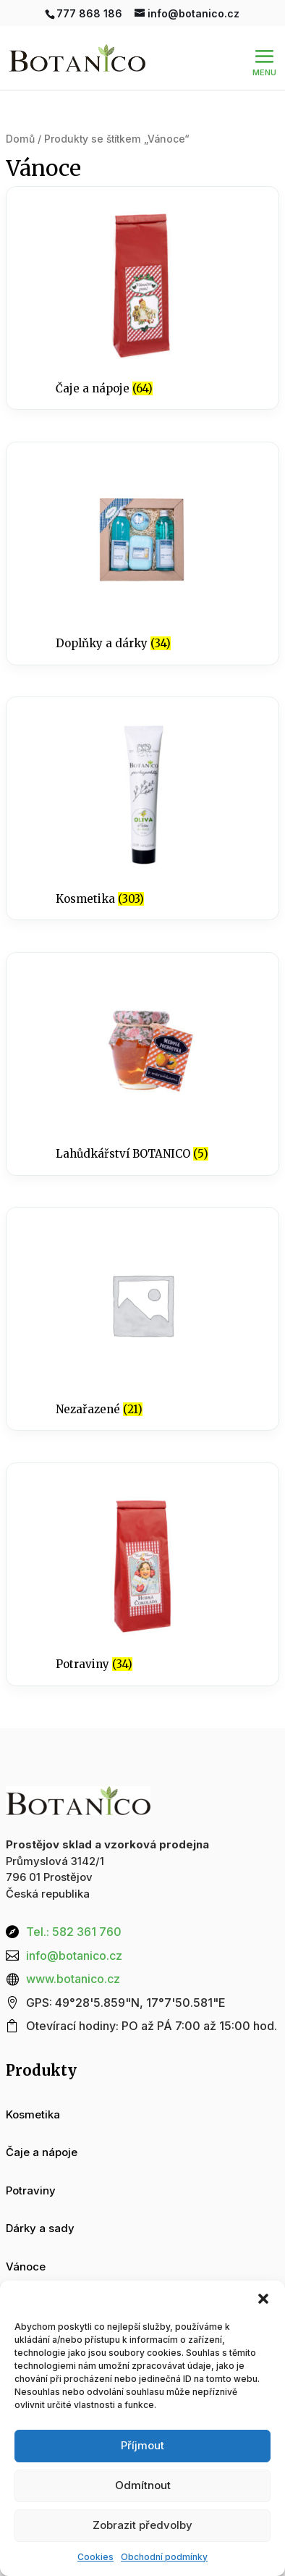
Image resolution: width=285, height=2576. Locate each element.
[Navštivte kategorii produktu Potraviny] (142, 1574)
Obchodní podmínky (164, 2556)
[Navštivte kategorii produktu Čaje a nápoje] (142, 298)
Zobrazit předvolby (142, 2525)
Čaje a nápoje (41, 2152)
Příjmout (142, 2445)
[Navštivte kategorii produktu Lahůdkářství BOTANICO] (142, 1064)
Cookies (95, 2556)
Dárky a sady (40, 2228)
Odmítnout (143, 2485)
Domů (20, 139)
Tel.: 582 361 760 (74, 1931)
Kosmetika (33, 2114)
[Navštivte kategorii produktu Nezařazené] (142, 1319)
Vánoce (26, 2266)
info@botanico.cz (74, 1955)
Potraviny (31, 2190)
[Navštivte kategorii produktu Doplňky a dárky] (142, 553)
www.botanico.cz (73, 1978)
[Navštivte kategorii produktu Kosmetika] (142, 808)
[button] (263, 2298)
